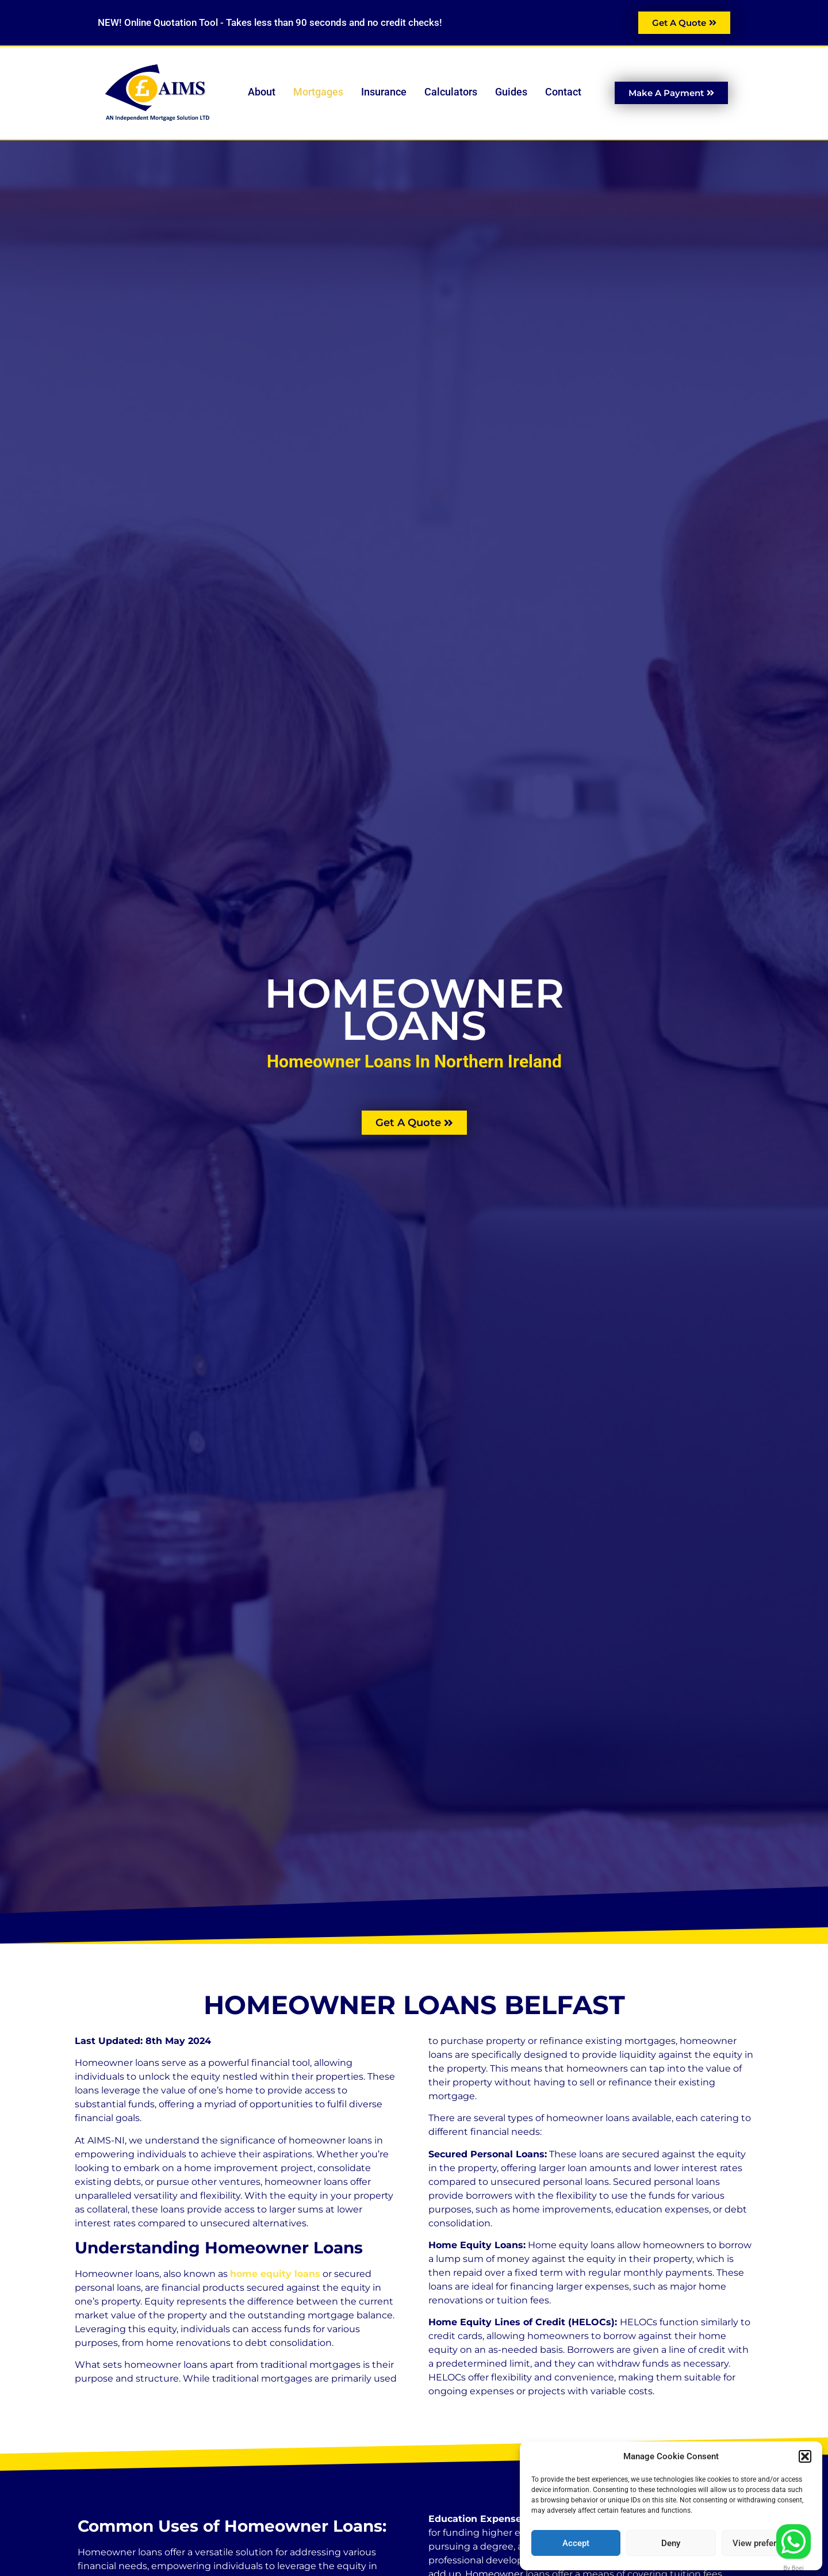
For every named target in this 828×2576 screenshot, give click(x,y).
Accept (575, 2543)
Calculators (454, 92)
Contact (563, 92)
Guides (514, 92)
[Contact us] (793, 2541)
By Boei (794, 2568)
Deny (670, 2543)
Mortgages (321, 92)
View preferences (766, 2543)
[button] (805, 2456)
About (265, 92)
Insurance (387, 92)
